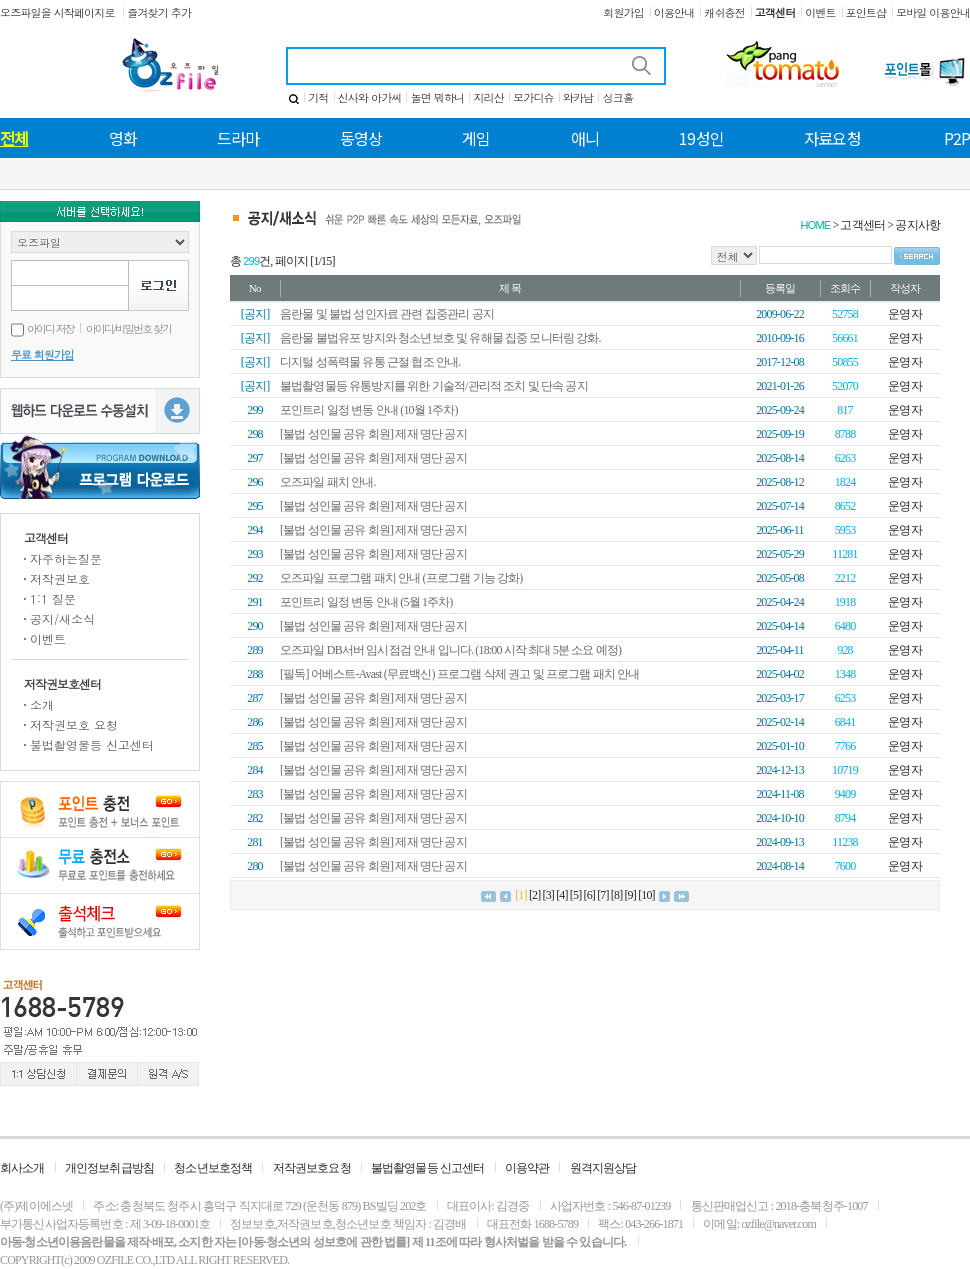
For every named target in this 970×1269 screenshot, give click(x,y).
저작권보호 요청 (74, 724)
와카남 (578, 97)
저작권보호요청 (312, 1168)
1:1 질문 (53, 598)
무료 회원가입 (42, 354)
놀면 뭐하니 (438, 97)
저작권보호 (60, 578)
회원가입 (623, 12)
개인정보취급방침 (109, 1168)
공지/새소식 (62, 618)
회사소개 (22, 1168)
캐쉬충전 (724, 12)
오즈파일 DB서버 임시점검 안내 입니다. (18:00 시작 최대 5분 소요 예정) (450, 650)
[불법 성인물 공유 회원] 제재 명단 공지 (373, 434)
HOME (816, 225)
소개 (42, 704)
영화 (123, 138)
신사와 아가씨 (370, 97)
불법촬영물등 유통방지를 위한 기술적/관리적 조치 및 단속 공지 (434, 386)
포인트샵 (866, 12)
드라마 (238, 138)
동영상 (361, 138)
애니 (585, 138)
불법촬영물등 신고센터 (92, 744)
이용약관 (527, 1168)
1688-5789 (556, 1224)
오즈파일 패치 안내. (328, 482)
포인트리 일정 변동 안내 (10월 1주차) (369, 410)
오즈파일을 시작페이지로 (58, 12)
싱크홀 (618, 97)
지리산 (488, 97)
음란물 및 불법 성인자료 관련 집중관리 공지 (387, 314)
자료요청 (832, 138)
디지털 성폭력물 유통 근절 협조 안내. (370, 362)
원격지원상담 (603, 1168)
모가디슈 (533, 97)
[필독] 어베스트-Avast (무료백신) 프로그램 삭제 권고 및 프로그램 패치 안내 (459, 674)
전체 (14, 138)
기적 (318, 97)
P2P (957, 138)
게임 (476, 138)
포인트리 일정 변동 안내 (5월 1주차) (366, 602)
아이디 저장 (42, 328)
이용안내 (674, 12)
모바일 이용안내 (933, 12)
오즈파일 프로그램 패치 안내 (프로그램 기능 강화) (401, 578)
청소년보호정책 (213, 1168)
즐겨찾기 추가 (159, 12)
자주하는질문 (66, 558)
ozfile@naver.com (778, 1224)
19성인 (701, 138)
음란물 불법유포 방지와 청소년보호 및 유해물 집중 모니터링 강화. (440, 338)
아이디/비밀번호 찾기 (128, 328)
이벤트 (820, 12)
